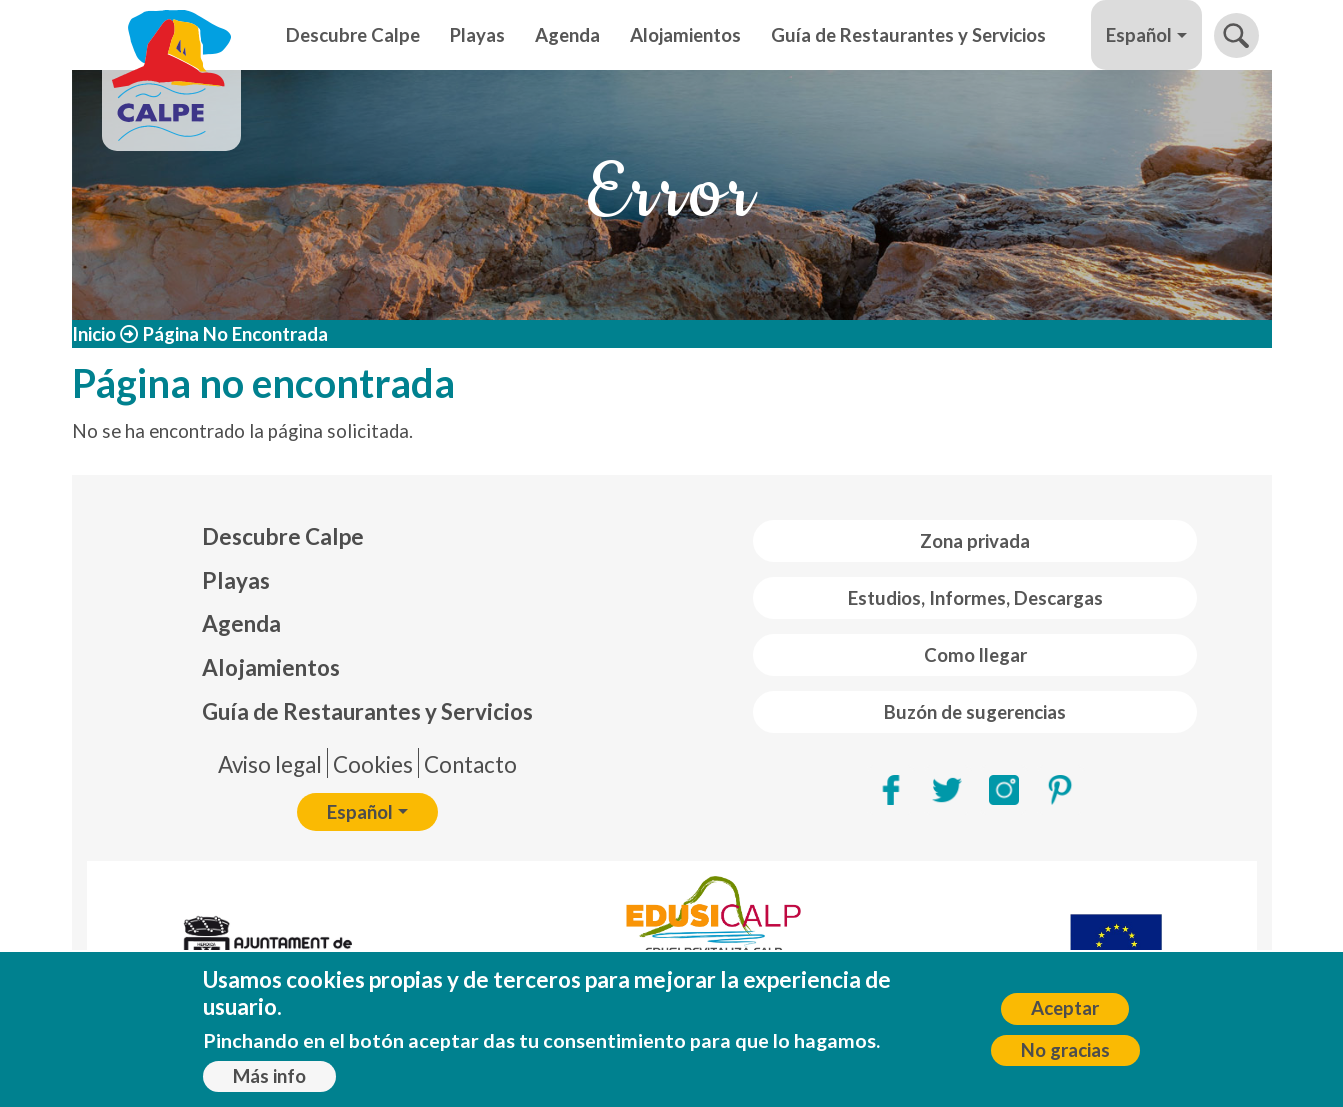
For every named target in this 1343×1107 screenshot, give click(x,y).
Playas (477, 35)
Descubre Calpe (353, 35)
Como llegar (975, 655)
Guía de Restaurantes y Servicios (908, 35)
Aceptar (1065, 1011)
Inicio (94, 334)
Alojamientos (685, 35)
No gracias (1065, 1052)
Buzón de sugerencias (975, 712)
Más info (269, 1078)
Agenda (567, 35)
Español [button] (1139, 35)
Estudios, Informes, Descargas (975, 598)
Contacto (470, 764)
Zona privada (975, 541)
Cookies (373, 764)
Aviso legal (270, 764)
